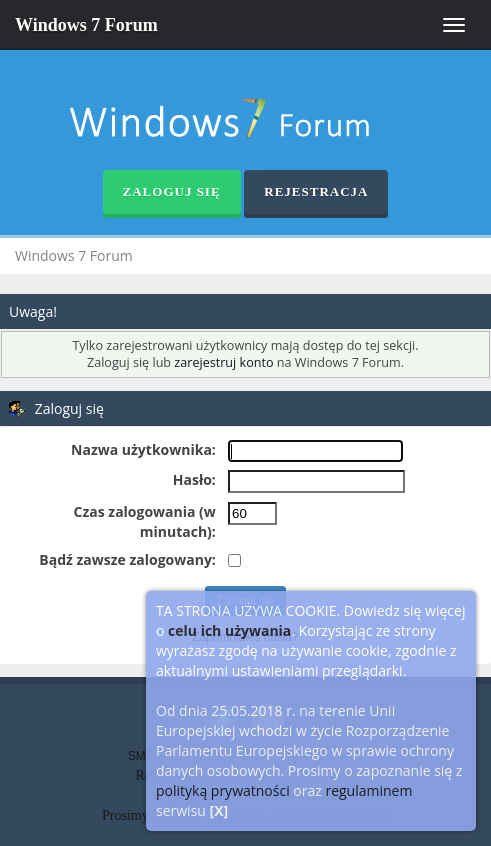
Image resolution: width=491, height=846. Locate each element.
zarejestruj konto (223, 362)
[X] (219, 810)
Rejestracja (316, 191)
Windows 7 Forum (86, 25)
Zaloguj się (172, 191)
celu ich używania (229, 630)
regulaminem (368, 790)
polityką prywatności (223, 790)
